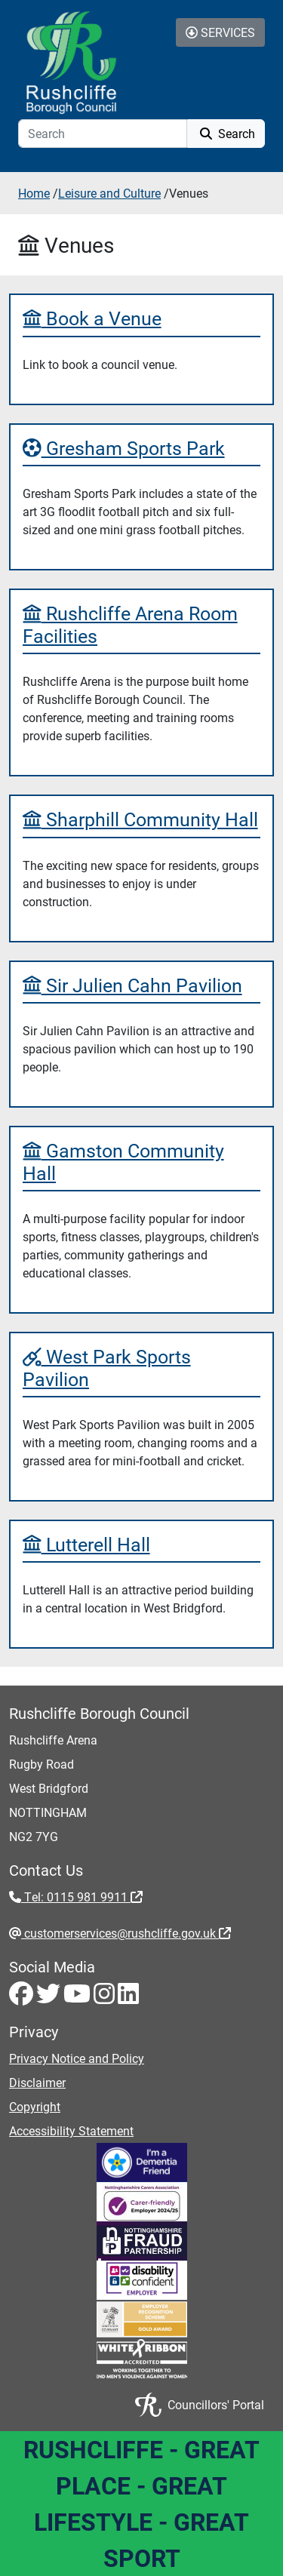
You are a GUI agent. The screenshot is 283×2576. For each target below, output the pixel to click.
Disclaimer (37, 2082)
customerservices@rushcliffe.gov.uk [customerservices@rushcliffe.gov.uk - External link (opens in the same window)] (126, 1933)
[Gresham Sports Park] (141, 448)
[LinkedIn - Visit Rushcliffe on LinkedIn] (128, 1998)
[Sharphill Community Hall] (141, 819)
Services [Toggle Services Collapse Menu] (220, 32)
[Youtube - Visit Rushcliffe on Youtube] (78, 1998)
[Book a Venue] (141, 318)
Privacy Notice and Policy (76, 2058)
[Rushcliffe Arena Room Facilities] (141, 624)
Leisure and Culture (109, 193)
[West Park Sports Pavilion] (141, 1367)
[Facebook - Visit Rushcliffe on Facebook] (22, 1998)
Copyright (34, 2106)
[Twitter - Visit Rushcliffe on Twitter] (49, 1998)
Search (226, 133)
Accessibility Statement (71, 2130)
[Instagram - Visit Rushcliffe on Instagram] (106, 1998)
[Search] (102, 133)
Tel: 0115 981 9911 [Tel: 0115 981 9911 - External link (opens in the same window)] (82, 1896)
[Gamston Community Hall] (141, 1161)
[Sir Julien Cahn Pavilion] (141, 985)
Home (34, 193)
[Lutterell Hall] (141, 1544)
